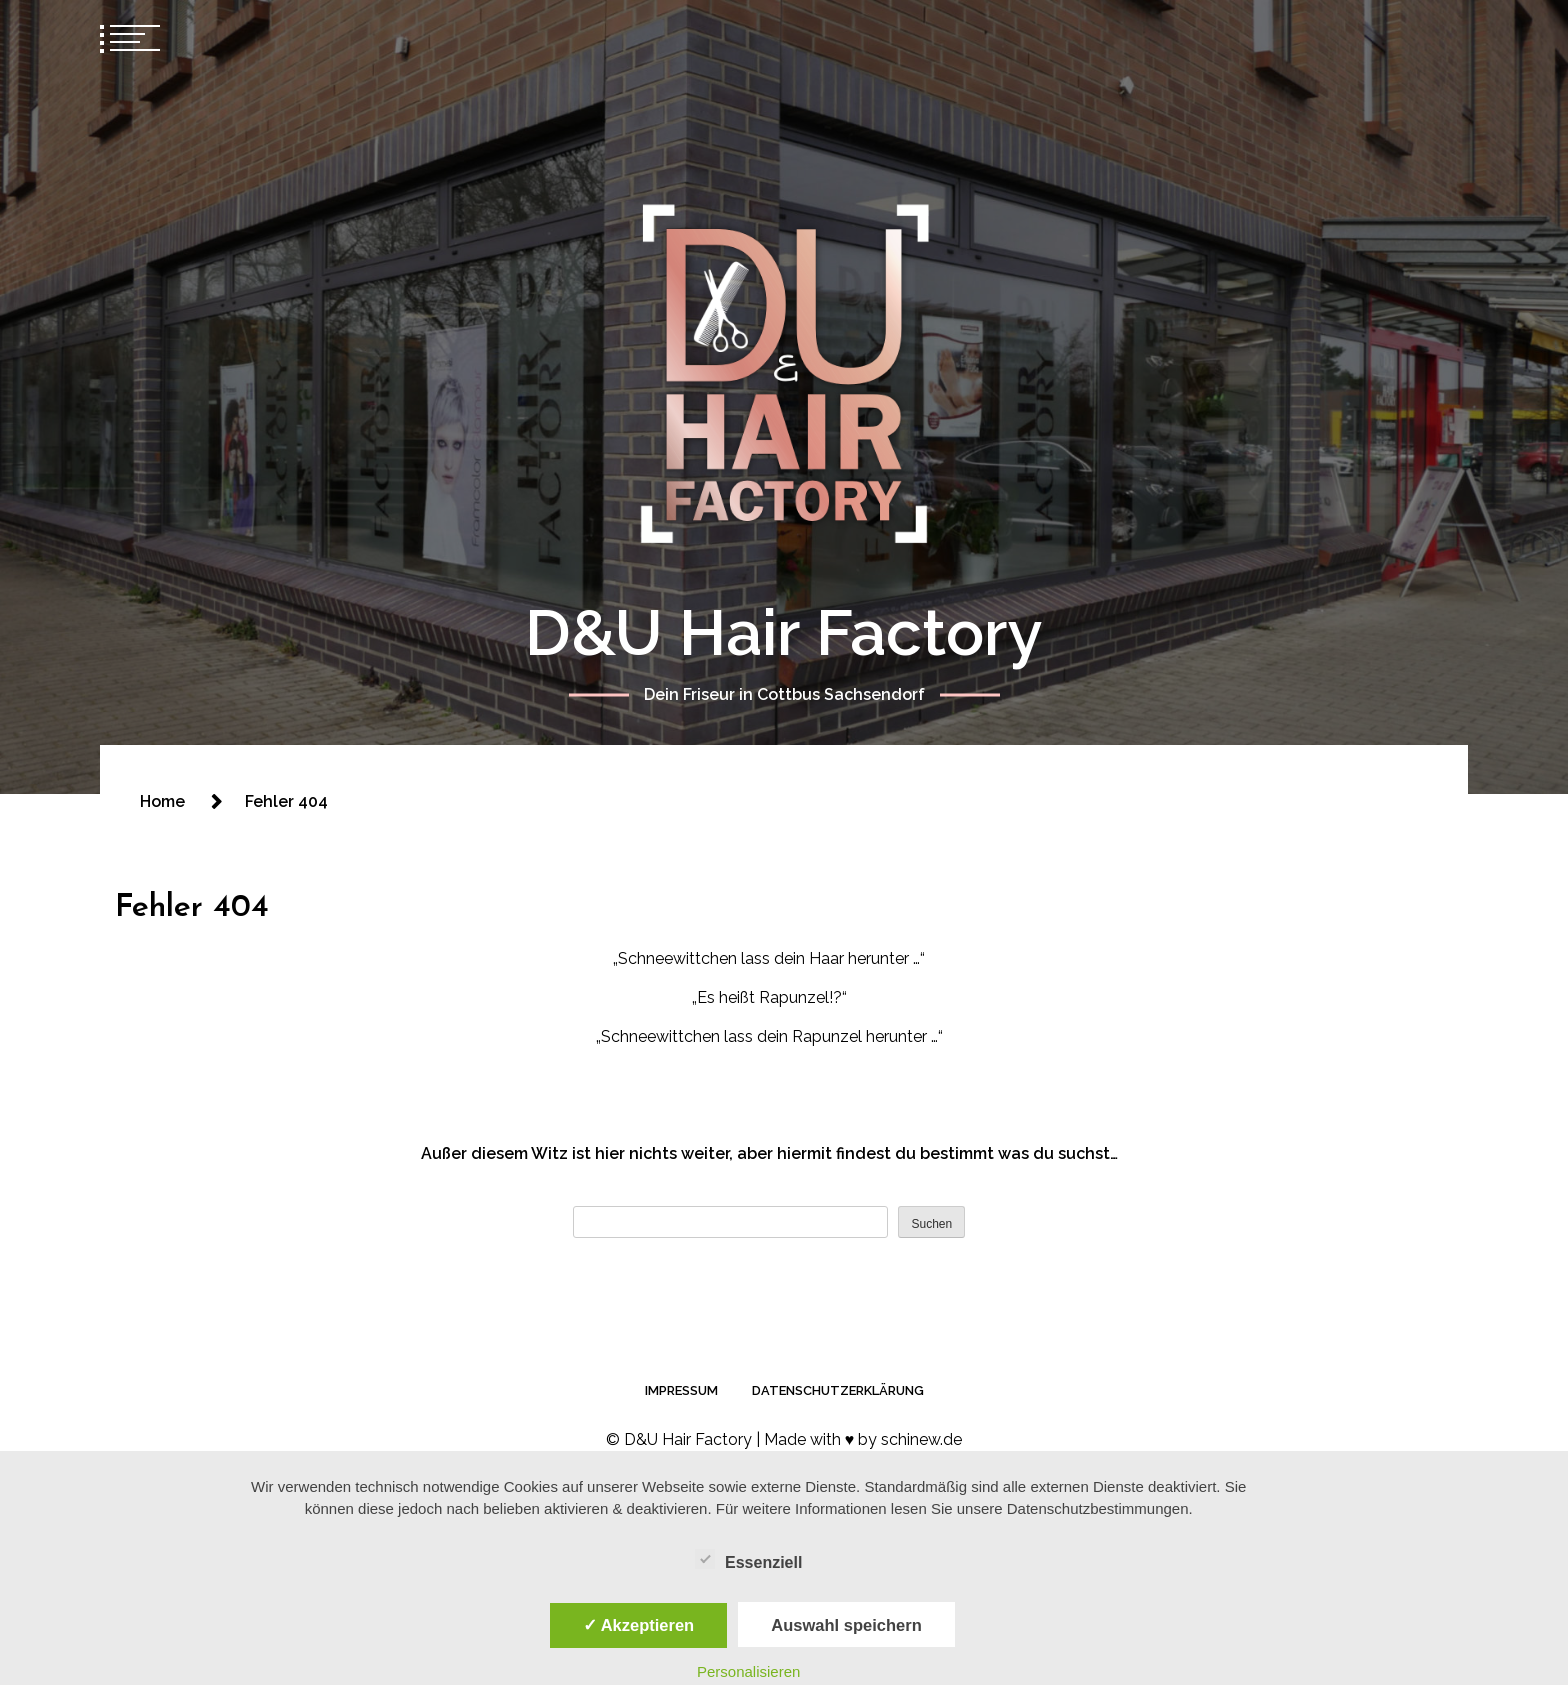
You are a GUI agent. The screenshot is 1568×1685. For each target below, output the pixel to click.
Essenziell (748, 1559)
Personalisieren (748, 1671)
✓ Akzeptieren (639, 1625)
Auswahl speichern (846, 1625)
